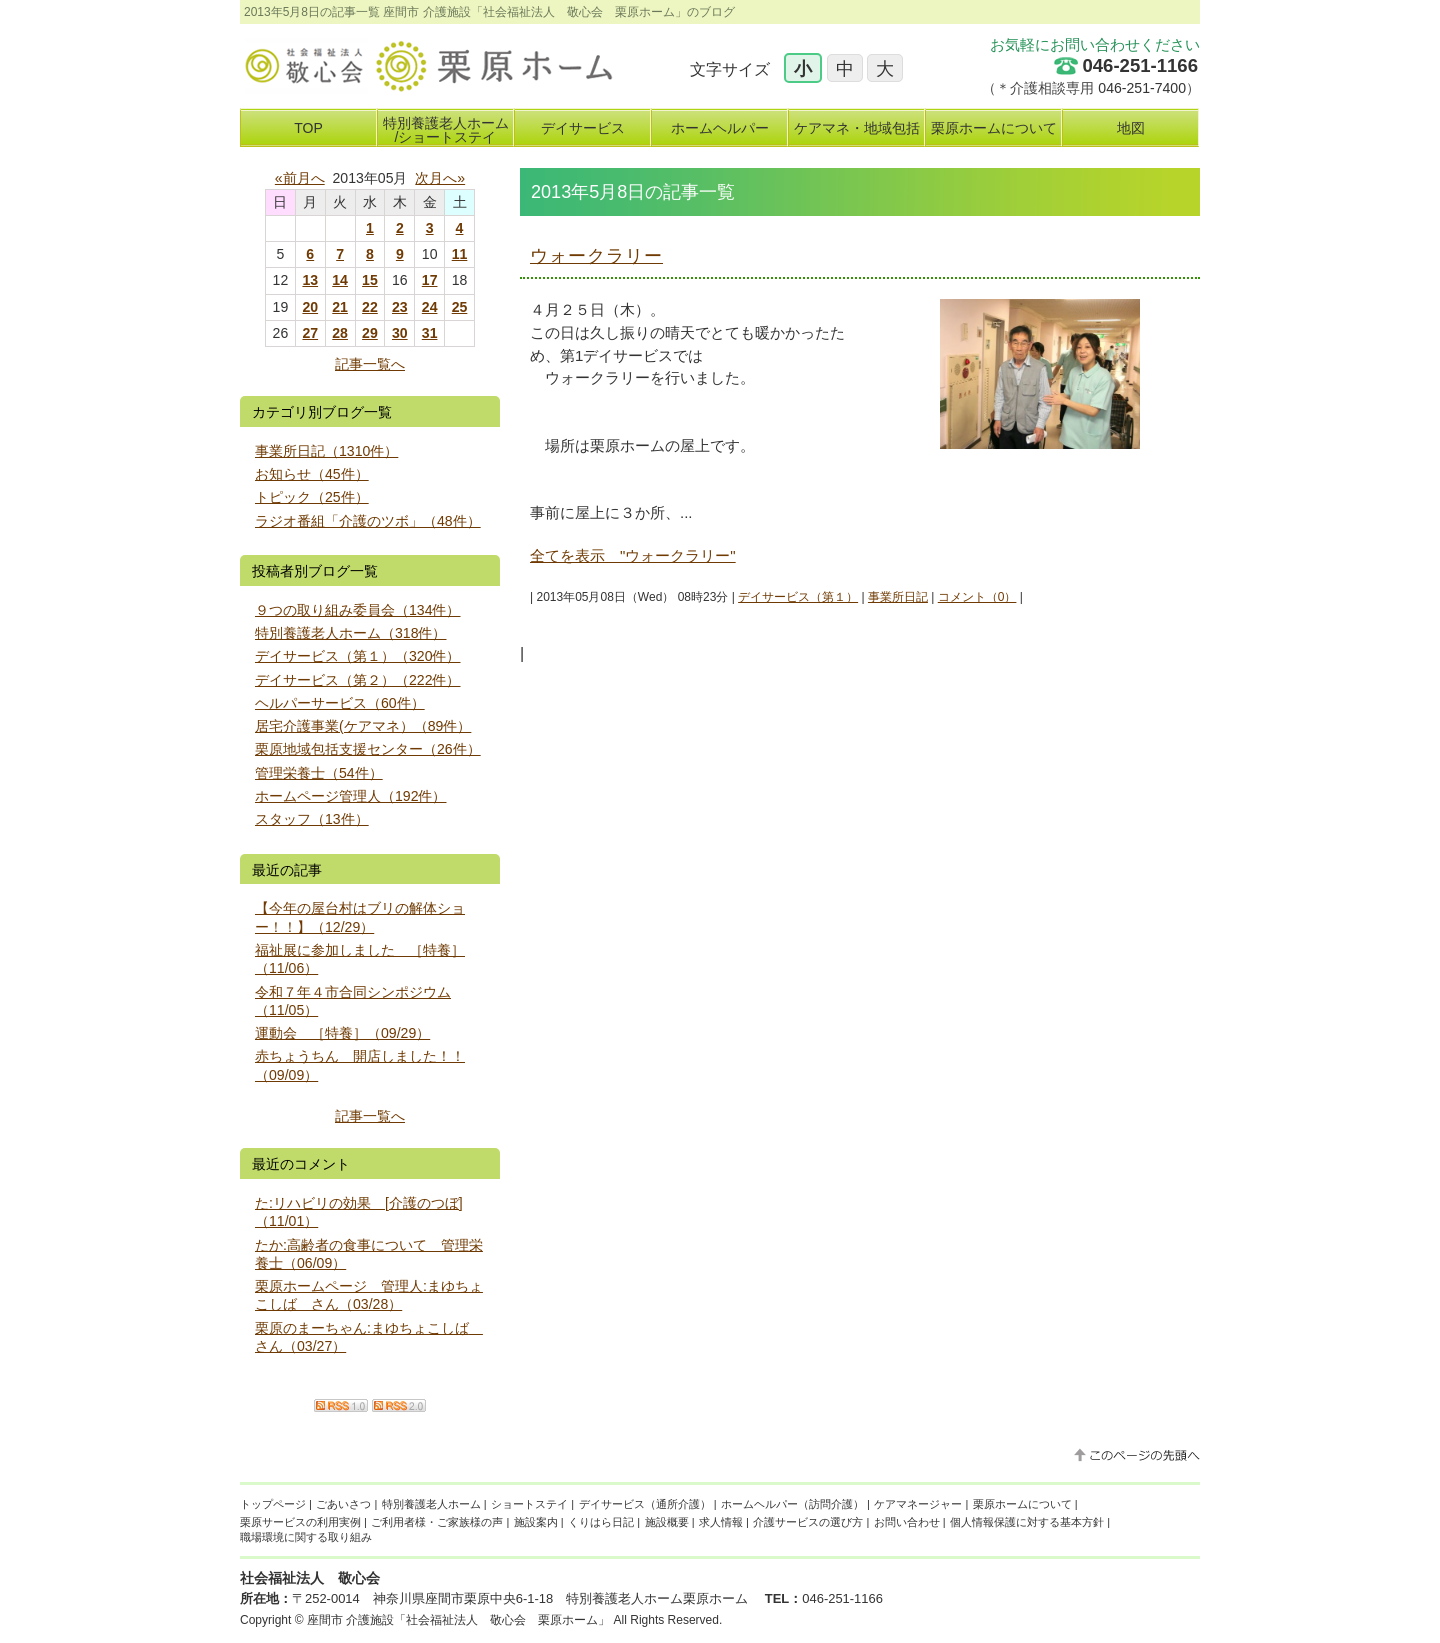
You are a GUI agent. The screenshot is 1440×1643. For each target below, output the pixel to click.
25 (460, 307)
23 (400, 307)
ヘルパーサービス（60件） (340, 703)
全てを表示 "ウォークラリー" (633, 555)
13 (310, 280)
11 (460, 254)
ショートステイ (529, 1504)
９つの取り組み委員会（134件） (358, 610)
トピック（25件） (312, 497)
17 (430, 280)
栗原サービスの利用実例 (300, 1522)
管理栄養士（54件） (319, 773)
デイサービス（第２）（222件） (358, 680)
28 (340, 333)
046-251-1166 (1140, 65)
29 (370, 333)
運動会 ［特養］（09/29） (342, 1033)
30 (400, 333)
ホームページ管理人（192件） (351, 796)
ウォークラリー (596, 256)
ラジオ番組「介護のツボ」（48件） (368, 521)
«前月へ (300, 178)
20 (310, 307)
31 (430, 333)
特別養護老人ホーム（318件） (351, 633)
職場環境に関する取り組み (306, 1537)
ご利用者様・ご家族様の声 (437, 1522)
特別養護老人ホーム (431, 1504)
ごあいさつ (343, 1504)
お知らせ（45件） (312, 474)
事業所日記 (898, 597)
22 (370, 307)
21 (340, 307)
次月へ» (440, 178)
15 (370, 280)
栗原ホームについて (1022, 1504)
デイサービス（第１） (798, 597)
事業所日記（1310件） (326, 451)
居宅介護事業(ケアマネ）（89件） (363, 726)
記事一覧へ (370, 364)
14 (340, 280)
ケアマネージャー (918, 1504)
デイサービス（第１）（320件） (358, 656)
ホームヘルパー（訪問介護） (792, 1504)
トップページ (273, 1504)
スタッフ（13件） (312, 819)
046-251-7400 (1142, 88)
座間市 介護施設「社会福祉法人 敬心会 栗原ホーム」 (458, 1620)
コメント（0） (977, 597)
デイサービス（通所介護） (645, 1504)
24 (430, 307)
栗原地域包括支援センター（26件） (368, 749)
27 (310, 333)
